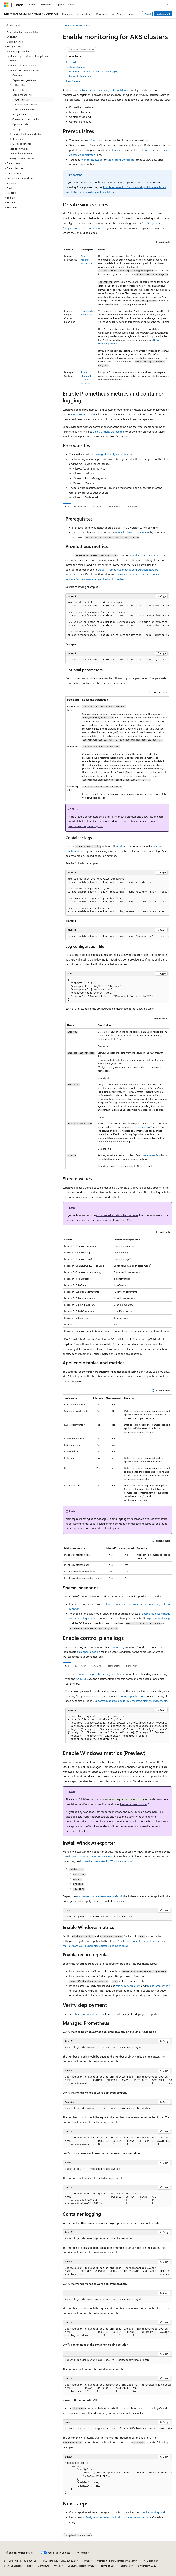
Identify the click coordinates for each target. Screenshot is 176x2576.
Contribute (43, 2565)
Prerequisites (72, 62)
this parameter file (157, 1985)
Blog (29, 2565)
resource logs (117, 1647)
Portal (147, 13)
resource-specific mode (132, 1696)
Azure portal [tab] (113, 506)
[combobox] (29, 25)
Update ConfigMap (158, 1618)
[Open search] (168, 5)
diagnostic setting (89, 1651)
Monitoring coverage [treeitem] (21, 153)
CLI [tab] (67, 506)
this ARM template (127, 1985)
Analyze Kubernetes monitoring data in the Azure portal (119, 2517)
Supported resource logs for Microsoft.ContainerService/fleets (130, 1700)
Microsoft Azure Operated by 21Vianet (117, 2560)
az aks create (139, 555)
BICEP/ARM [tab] (80, 506)
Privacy (86, 2560)
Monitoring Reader (92, 159)
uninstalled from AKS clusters (132, 532)
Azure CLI (81, 1678)
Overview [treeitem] (17, 75)
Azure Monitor (80, 25)
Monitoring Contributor (121, 159)
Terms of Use (107, 2565)
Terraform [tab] (96, 506)
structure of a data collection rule (117, 1215)
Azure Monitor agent (82, 414)
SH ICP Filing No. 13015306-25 (20, 2560)
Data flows (101, 1220)
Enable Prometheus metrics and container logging (91, 71)
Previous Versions (13, 2565)
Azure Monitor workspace (86, 259)
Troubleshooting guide (152, 2512)
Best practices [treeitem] (19, 90)
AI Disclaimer (151, 2560)
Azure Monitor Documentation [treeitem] (23, 31)
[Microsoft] (6, 4)
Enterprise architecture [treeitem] (22, 158)
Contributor (97, 140)
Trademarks (125, 2565)
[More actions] (169, 26)
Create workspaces (75, 67)
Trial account (163, 13)
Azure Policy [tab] (131, 506)
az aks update (159, 555)
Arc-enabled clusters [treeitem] (26, 104)
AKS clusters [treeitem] (22, 99)
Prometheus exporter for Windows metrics (105, 1861)
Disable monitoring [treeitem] (25, 109)
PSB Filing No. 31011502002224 (59, 2560)
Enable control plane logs (78, 75)
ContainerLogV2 (143, 1127)
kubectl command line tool (88, 2014)
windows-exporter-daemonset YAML (89, 1856)
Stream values (147, 1155)
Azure (66, 25)
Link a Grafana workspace (108, 431)
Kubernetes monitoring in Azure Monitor (106, 90)
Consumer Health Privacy (81, 2565)
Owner (116, 150)
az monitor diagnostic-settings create (97, 1674)
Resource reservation (133, 1804)
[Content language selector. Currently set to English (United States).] (20, 2552)
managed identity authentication (114, 454)
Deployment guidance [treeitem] (24, 80)
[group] (117, 619)
